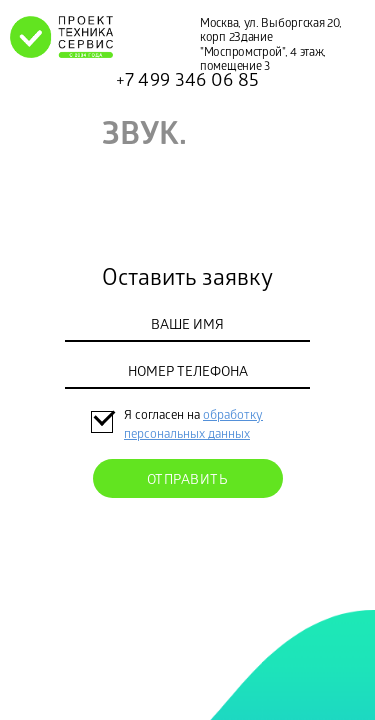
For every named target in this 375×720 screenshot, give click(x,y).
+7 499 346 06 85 (188, 82)
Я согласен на (163, 416)
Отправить (188, 481)
